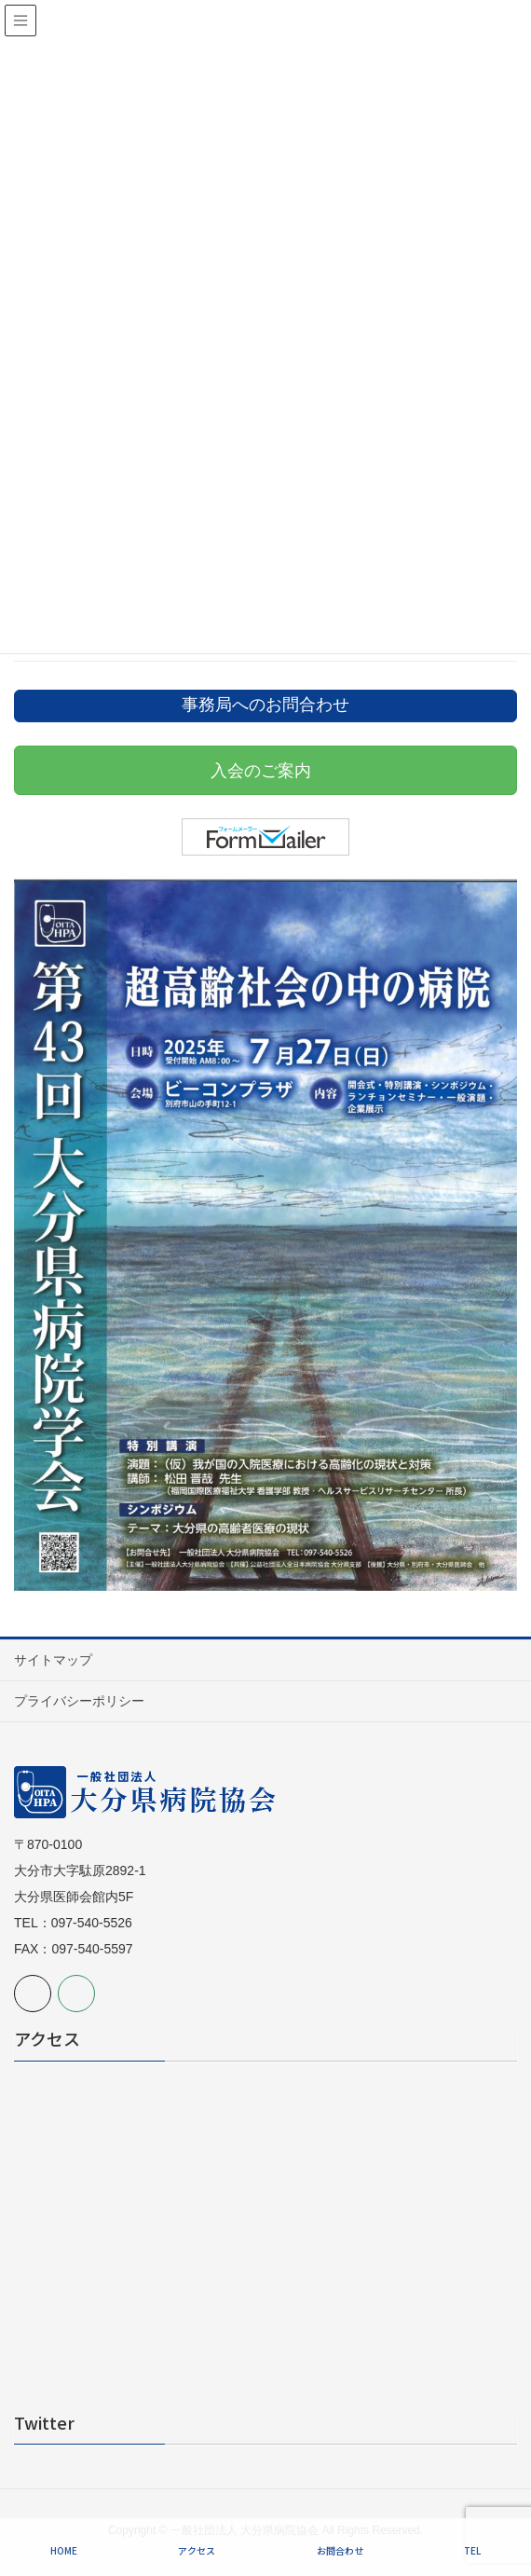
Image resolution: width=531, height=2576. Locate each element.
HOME (63, 2550)
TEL (472, 2550)
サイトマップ (53, 1659)
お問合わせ (340, 2550)
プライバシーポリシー (79, 1700)
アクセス (196, 2550)
